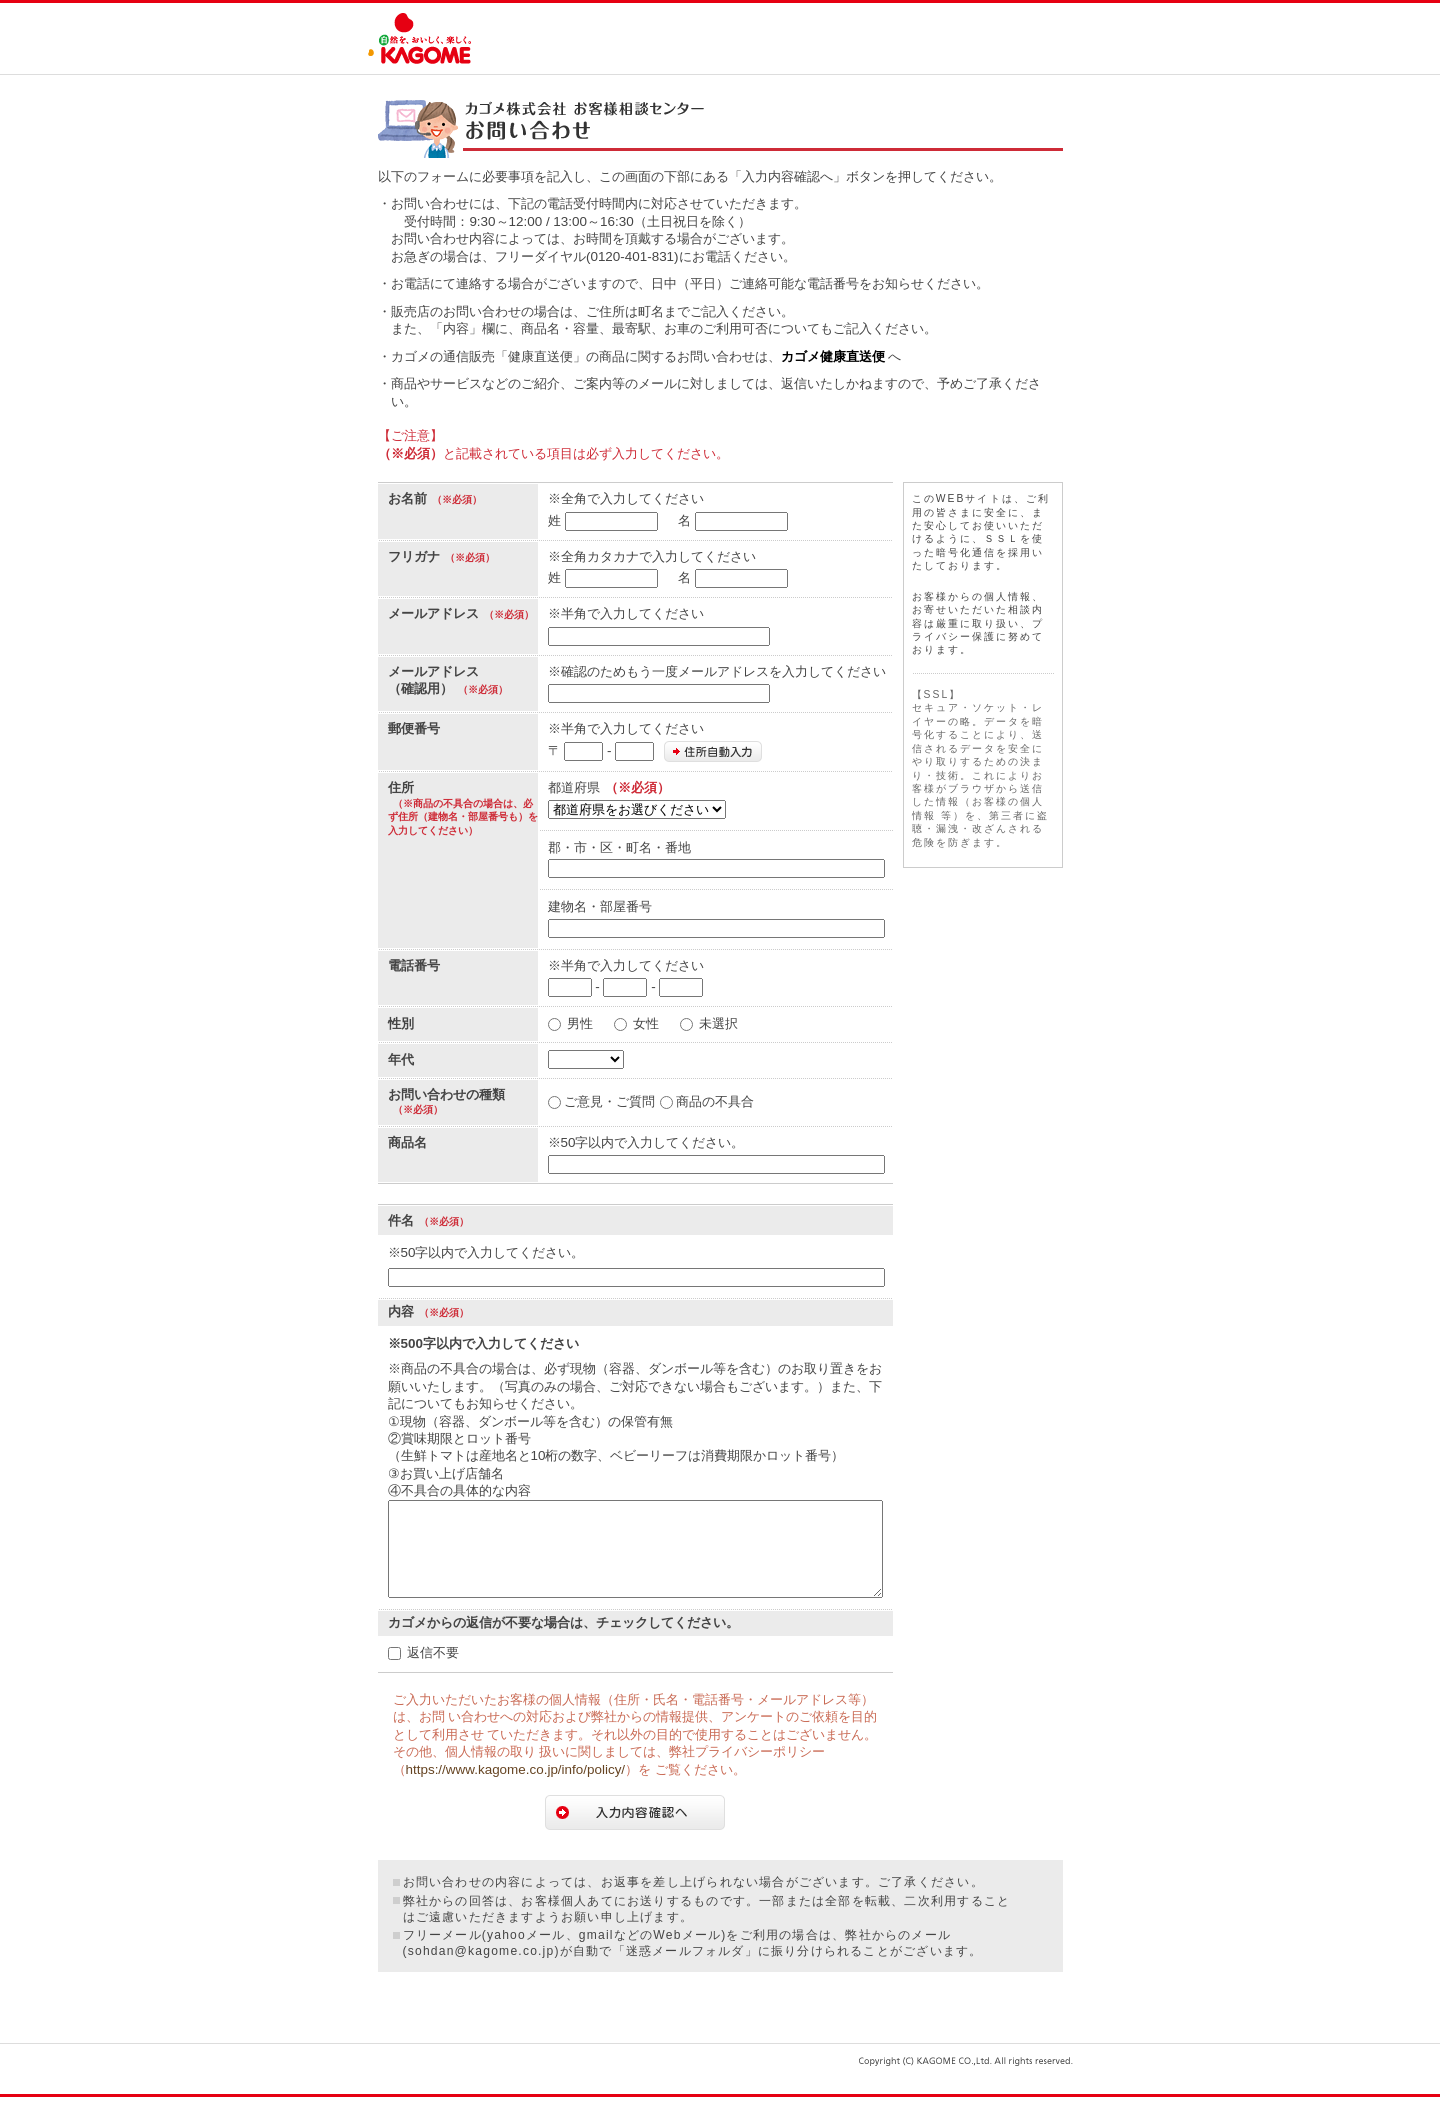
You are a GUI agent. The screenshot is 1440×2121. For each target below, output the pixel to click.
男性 (580, 1023)
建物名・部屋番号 (600, 906)
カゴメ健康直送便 (833, 356)
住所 (401, 787)
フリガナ (414, 556)
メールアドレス (433, 613)
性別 (401, 1023)
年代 (401, 1059)
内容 (401, 1311)
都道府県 (574, 787)
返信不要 (433, 1676)
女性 (646, 1023)
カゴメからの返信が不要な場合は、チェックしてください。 (563, 1646)
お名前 (407, 498)
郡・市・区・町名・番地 (619, 847)
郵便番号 (414, 728)
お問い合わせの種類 (446, 1094)
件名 (401, 1220)
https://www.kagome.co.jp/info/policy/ (516, 1793)
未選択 (718, 1023)
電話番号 (414, 965)
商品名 (407, 1142)
